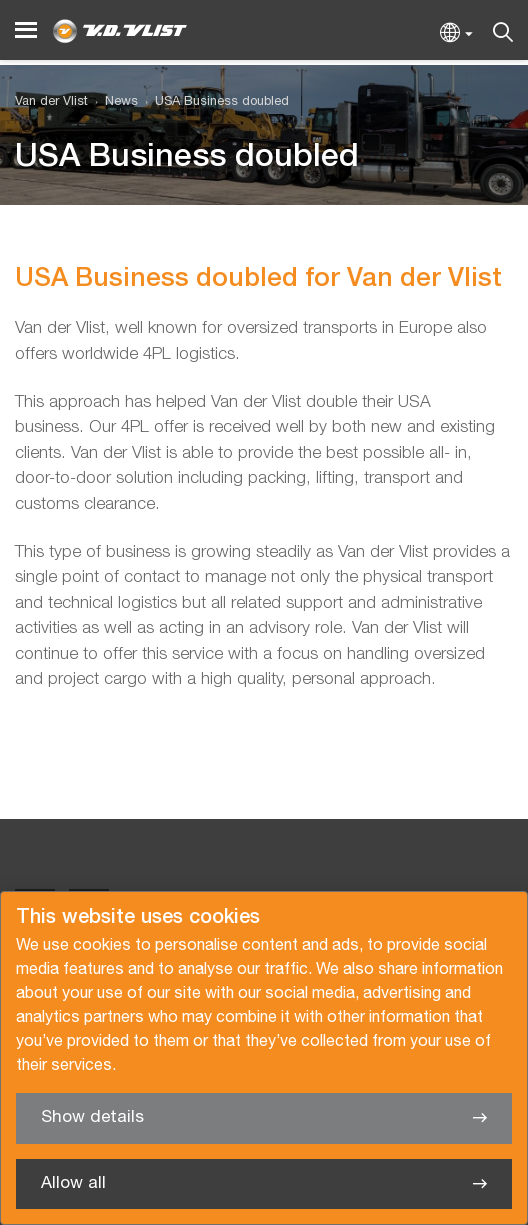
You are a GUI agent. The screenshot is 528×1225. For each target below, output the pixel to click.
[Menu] (26, 30)
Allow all (73, 1183)
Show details (92, 1117)
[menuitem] (113, 102)
